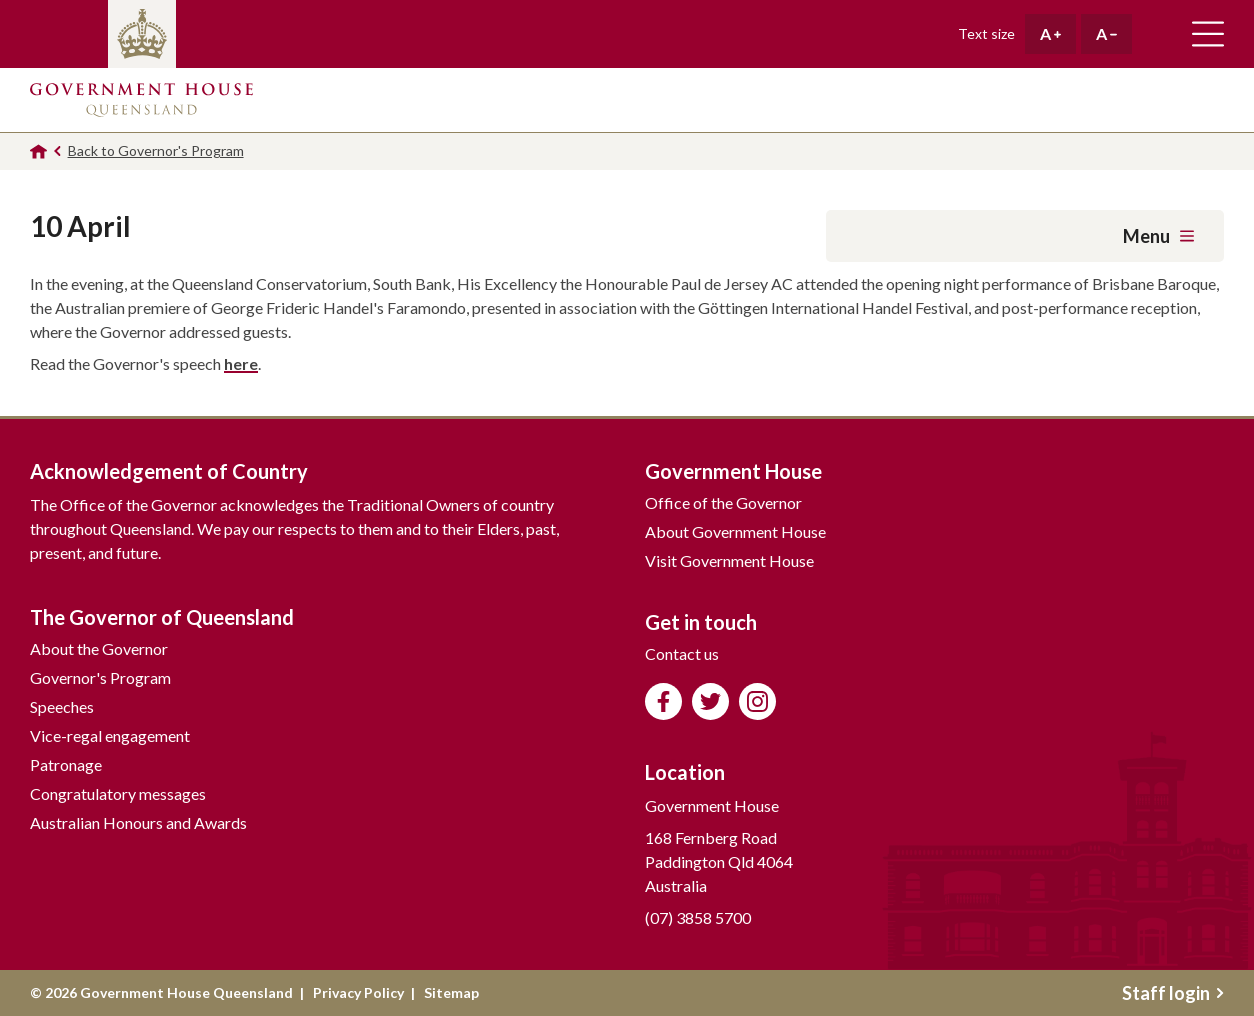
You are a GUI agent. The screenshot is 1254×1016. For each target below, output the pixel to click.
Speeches (62, 706)
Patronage (66, 764)
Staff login (1173, 993)
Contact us (682, 653)
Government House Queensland (141, 100)
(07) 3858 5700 (698, 917)
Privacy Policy (358, 992)
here (241, 363)
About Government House (735, 531)
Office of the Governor (723, 502)
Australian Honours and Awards (138, 822)
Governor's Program (100, 677)
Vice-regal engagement (110, 735)
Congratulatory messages (118, 793)
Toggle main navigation (1208, 34)
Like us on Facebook (663, 701)
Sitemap (451, 992)
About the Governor (99, 648)
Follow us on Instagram (757, 701)
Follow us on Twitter (710, 701)
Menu (1158, 236)
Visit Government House (729, 560)
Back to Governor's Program (156, 150)
